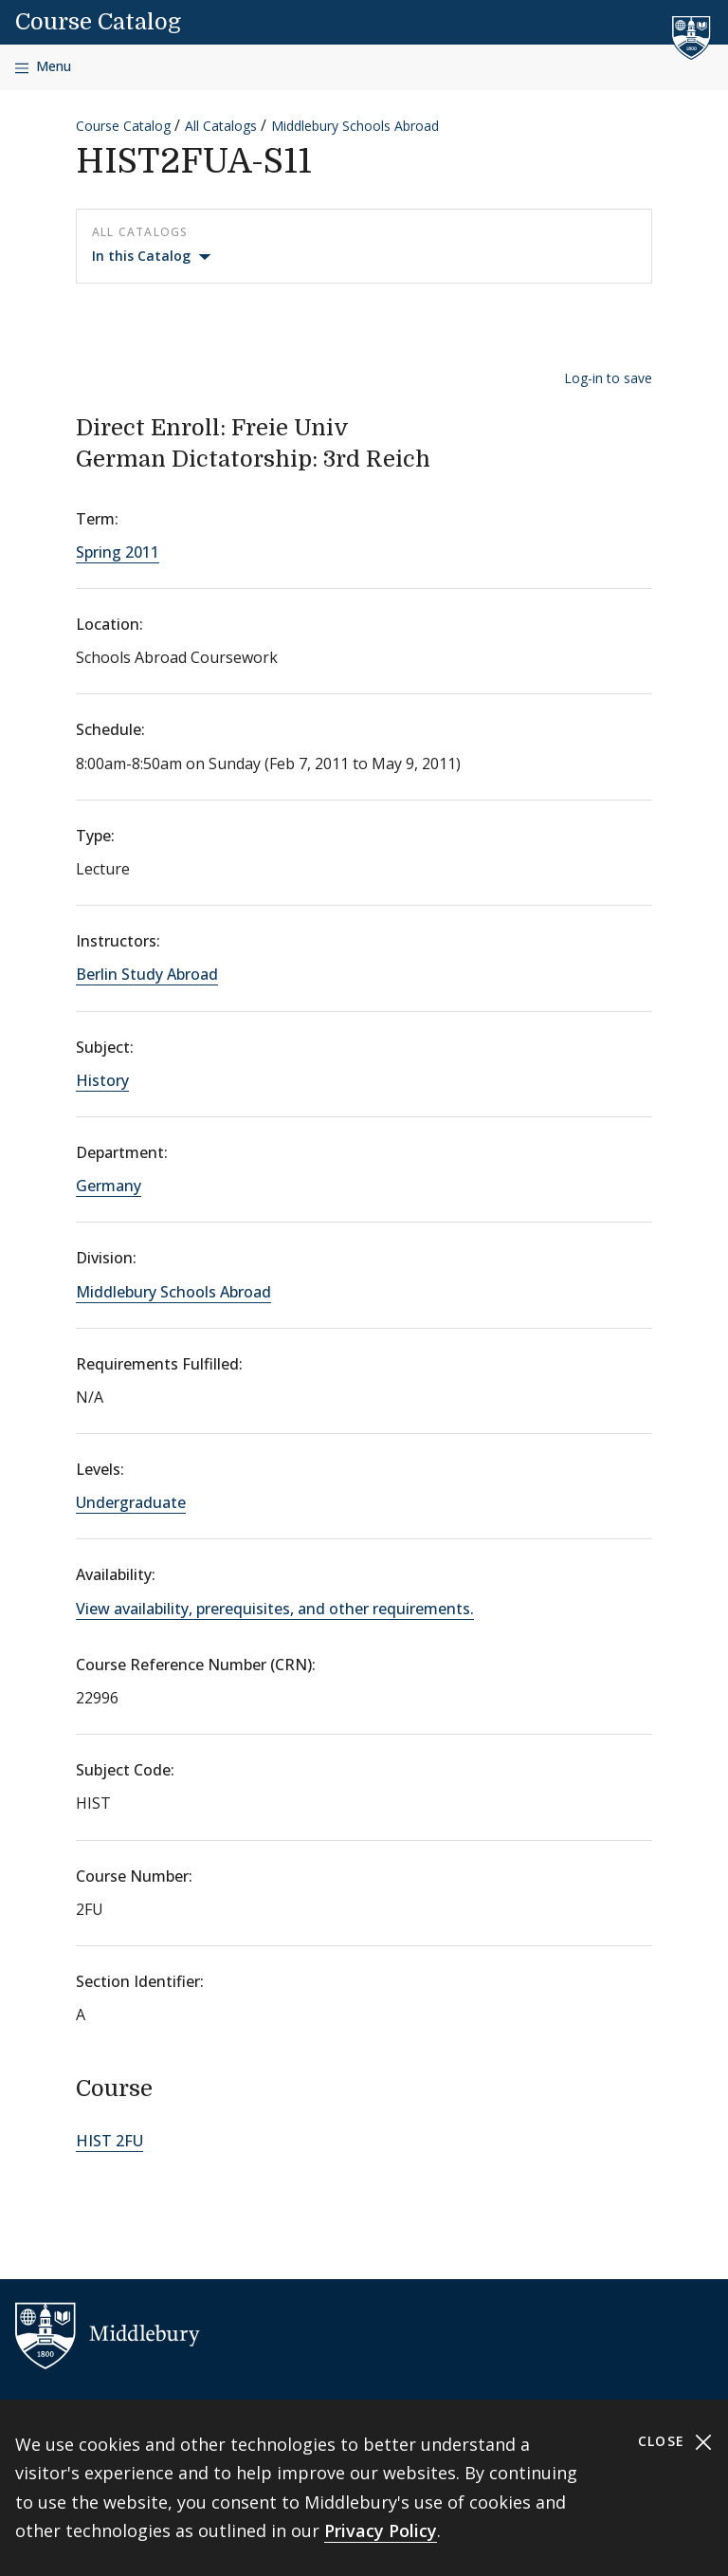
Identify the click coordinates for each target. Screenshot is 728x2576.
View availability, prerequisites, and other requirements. (275, 1608)
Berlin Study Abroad (147, 974)
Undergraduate (131, 1502)
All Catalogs (221, 126)
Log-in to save (608, 378)
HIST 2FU (109, 2140)
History (102, 1080)
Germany (108, 1185)
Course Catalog (98, 22)
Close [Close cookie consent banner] (675, 2442)
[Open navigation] (43, 67)
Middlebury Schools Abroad (355, 126)
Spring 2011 (117, 552)
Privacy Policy (380, 2530)
